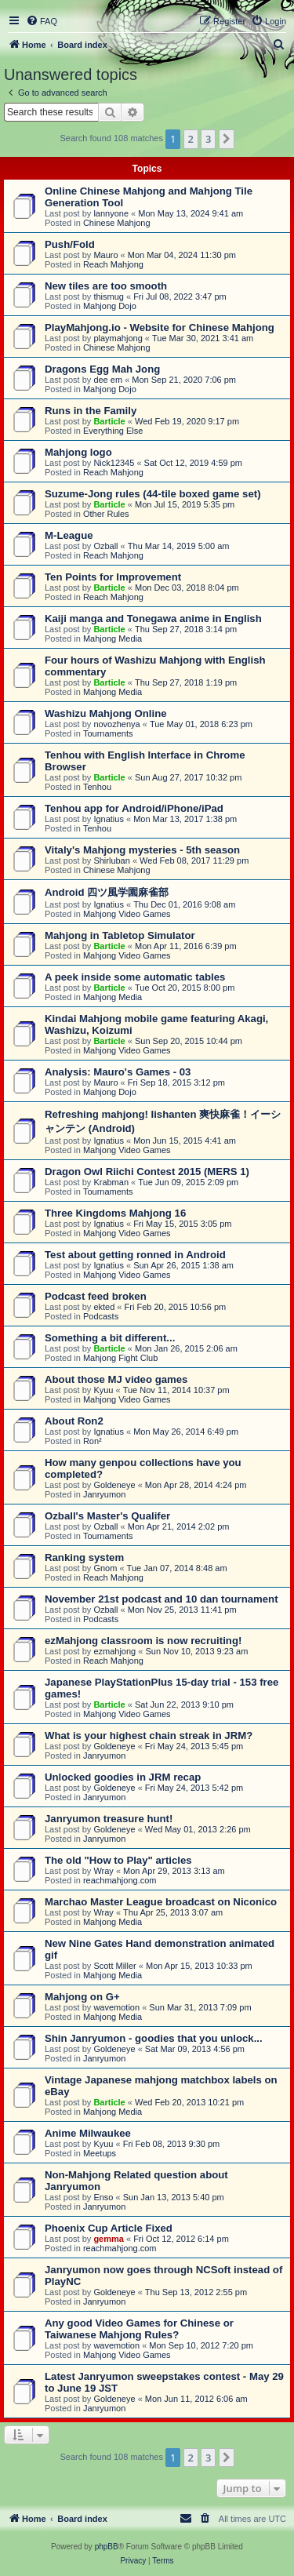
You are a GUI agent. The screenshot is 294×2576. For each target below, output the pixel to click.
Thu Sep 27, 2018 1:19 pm (186, 682)
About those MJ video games (116, 1379)
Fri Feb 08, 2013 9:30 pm (171, 2143)
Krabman (111, 1182)
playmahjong (117, 338)
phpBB (106, 2546)
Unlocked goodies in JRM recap (123, 1777)
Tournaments (108, 733)
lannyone (111, 213)
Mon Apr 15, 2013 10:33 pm (199, 1965)
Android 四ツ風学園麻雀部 (107, 892)
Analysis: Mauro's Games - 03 (118, 1072)
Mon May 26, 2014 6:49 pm (185, 1431)
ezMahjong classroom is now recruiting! (143, 1640)
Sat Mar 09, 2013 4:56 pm (195, 2049)
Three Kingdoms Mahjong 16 (115, 1213)
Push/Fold (70, 244)
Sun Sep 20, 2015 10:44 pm (188, 1041)
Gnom (105, 1568)
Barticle (109, 421)
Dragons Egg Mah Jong (102, 369)
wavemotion (116, 2007)
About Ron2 (74, 1421)
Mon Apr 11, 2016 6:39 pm (186, 946)
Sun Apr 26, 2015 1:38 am (183, 1265)
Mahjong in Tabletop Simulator (120, 935)
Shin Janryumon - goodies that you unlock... (154, 2038)
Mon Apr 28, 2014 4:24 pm (196, 1485)
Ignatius (108, 819)
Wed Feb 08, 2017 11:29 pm (194, 860)
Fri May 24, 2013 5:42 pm (194, 1787)
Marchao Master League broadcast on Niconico (161, 1902)
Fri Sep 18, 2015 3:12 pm (176, 1082)
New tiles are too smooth (106, 286)
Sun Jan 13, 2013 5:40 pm (173, 2197)
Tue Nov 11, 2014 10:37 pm (176, 1390)
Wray (103, 1871)
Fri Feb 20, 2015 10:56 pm (176, 1307)
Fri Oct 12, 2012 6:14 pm (181, 2238)
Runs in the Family (90, 411)
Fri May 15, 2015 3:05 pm (182, 1223)
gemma (108, 2238)
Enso (103, 2197)
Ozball (105, 546)
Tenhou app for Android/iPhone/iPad (134, 808)
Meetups (99, 2153)
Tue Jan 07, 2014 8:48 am (177, 1568)
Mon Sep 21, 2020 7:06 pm (184, 379)
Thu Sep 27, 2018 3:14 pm (186, 629)
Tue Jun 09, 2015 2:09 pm (188, 1182)
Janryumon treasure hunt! (108, 1819)
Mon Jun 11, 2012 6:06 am (196, 2398)
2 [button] (191, 139)
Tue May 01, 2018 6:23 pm (201, 724)
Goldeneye (114, 1485)
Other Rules (106, 513)
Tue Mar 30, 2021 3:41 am (202, 338)
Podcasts (100, 1316)
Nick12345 (113, 463)
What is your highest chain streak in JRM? (148, 1735)
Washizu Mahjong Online (106, 713)
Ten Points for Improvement (113, 577)
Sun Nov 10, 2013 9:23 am (196, 1651)
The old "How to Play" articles (118, 1860)
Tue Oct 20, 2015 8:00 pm (184, 987)
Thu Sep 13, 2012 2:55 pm (196, 2292)
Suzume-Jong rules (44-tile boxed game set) (153, 494)
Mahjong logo (78, 452)
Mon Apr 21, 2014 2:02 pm (179, 1526)
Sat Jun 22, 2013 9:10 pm (184, 1704)
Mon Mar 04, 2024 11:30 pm (182, 255)
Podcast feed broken (96, 1296)
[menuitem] (41, 21)
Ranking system (84, 1557)
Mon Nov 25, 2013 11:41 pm (182, 1609)
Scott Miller (114, 1965)
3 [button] (208, 139)
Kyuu (103, 1390)
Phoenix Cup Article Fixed (108, 2228)
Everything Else (113, 430)
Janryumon (104, 1494)
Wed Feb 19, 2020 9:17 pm (187, 421)
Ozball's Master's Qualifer (107, 1516)
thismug (108, 296)
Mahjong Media (112, 638)
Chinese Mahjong (117, 222)
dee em (107, 379)
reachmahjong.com (120, 1880)
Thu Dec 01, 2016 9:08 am (184, 904)
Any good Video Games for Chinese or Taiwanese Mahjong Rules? (139, 2329)
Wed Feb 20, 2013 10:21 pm (189, 2102)
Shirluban (111, 860)
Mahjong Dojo (109, 306)
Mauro (105, 255)
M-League (69, 535)
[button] (226, 138)
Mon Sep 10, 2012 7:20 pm (201, 2345)
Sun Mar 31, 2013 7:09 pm (200, 2007)
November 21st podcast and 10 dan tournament (161, 1599)
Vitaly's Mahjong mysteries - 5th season (142, 850)
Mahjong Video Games (127, 914)
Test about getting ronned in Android (135, 1255)
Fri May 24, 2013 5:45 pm (194, 1746)
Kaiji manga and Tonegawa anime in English (153, 618)
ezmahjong (114, 1651)
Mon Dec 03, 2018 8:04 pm (187, 587)
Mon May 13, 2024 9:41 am (190, 213)
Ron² (92, 1441)
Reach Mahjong (113, 264)
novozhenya (116, 724)
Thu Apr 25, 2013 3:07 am (173, 1912)
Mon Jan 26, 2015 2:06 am (186, 1348)
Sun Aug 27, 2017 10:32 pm (188, 777)
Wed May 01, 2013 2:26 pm (198, 1829)
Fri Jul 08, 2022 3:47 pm (180, 296)
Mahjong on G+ (82, 1997)
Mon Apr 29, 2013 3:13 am (174, 1871)
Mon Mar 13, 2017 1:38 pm (185, 819)
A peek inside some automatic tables (135, 977)
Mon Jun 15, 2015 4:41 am (184, 1140)
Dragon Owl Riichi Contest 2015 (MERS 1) (147, 1171)
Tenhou (97, 786)
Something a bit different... (110, 1338)
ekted (103, 1307)
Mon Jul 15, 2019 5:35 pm (184, 504)
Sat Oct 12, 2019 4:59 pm (193, 463)
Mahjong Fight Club (120, 1358)
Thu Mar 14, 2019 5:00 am (179, 546)
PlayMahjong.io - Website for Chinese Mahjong (159, 327)
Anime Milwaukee (88, 2133)
